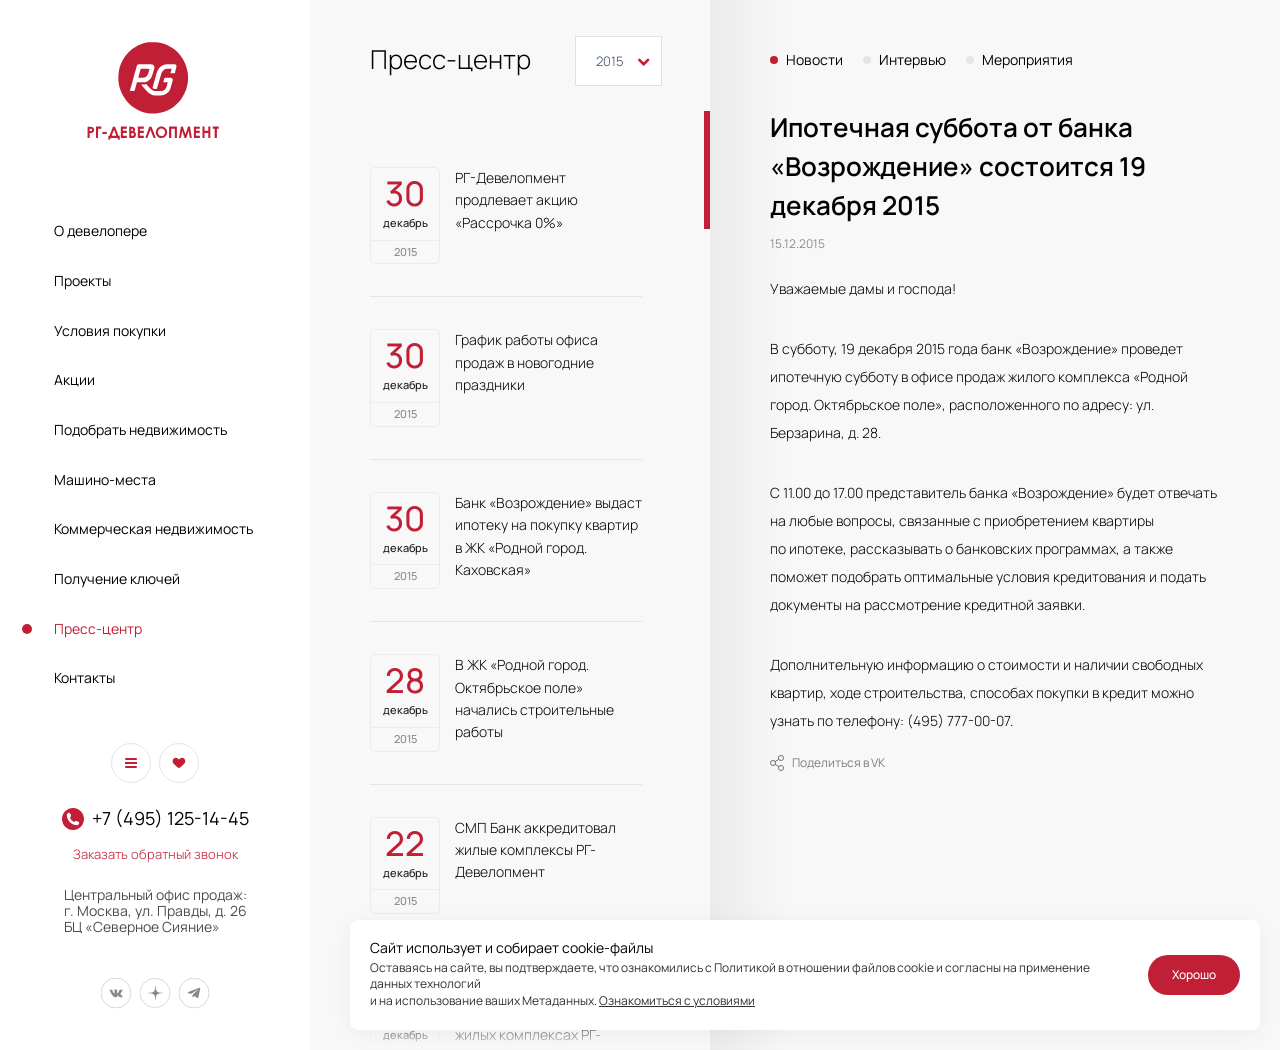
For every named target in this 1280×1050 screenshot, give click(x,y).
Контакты (84, 677)
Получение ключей (117, 578)
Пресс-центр (98, 628)
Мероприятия (1027, 60)
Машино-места (105, 479)
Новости (814, 60)
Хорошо (1194, 974)
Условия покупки (110, 330)
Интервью (912, 60)
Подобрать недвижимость (140, 429)
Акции (74, 379)
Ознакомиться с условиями (677, 1000)
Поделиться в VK (827, 763)
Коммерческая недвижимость (153, 528)
